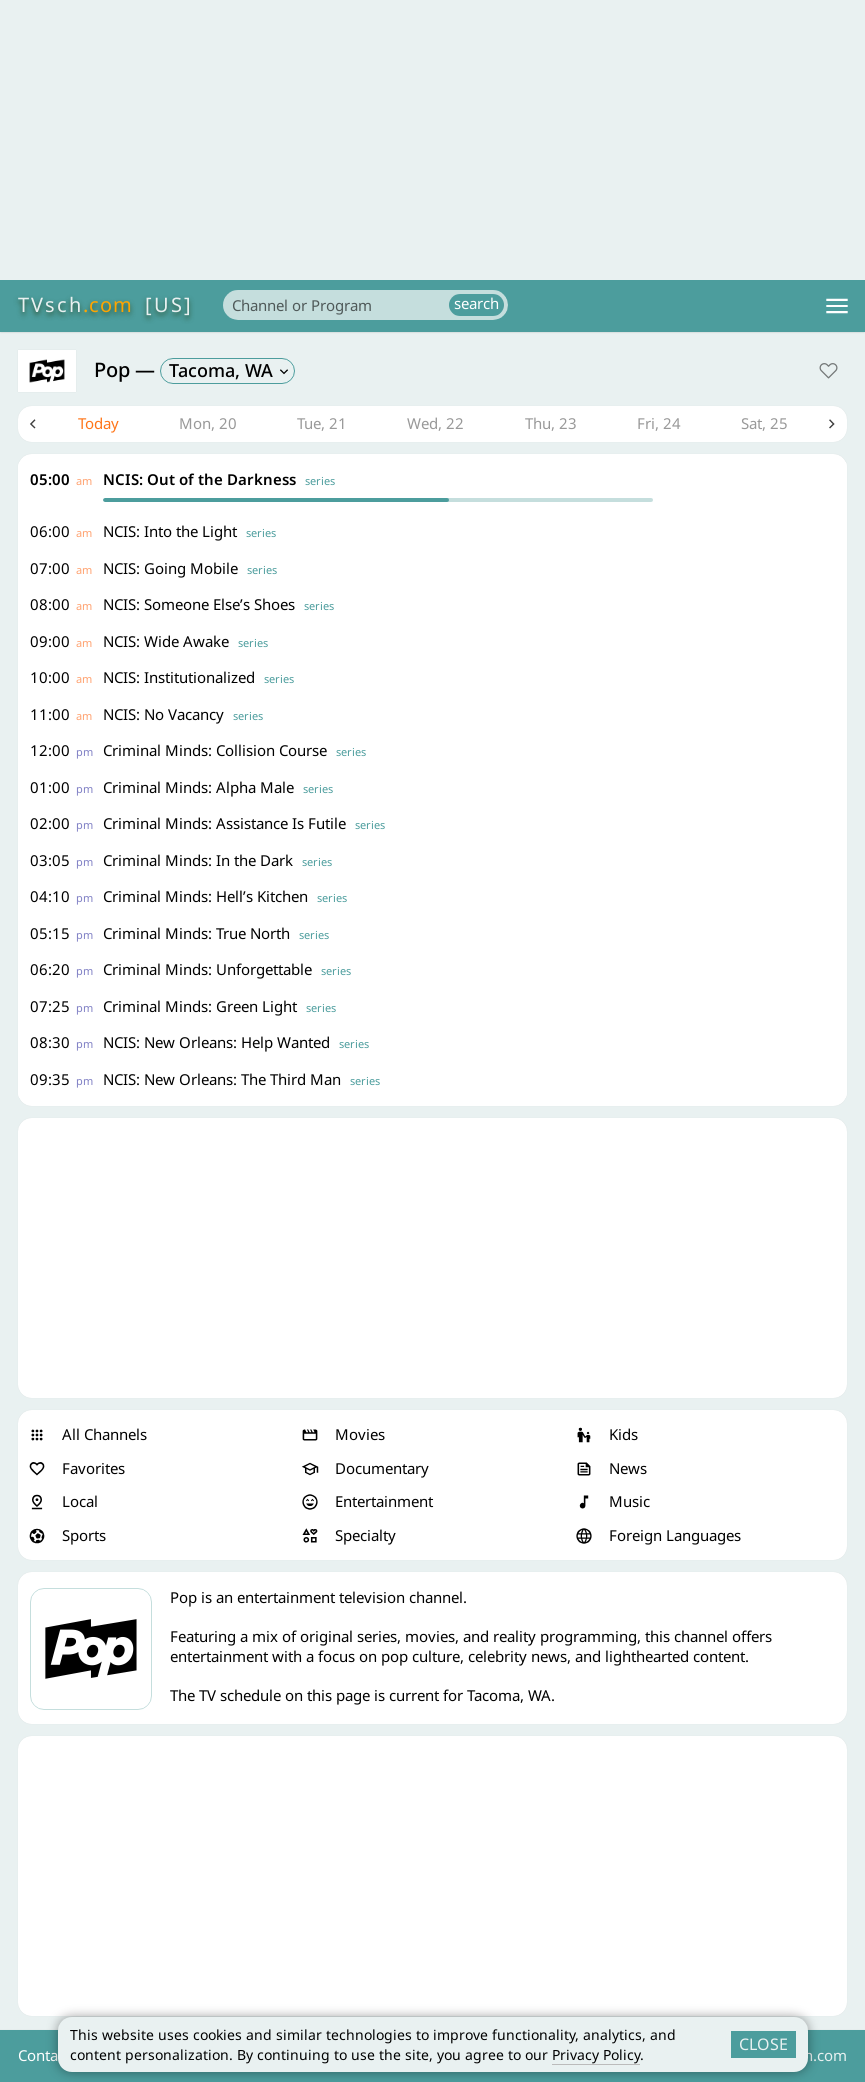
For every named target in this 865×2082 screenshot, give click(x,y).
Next (832, 424)
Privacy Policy (596, 2054)
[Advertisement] (432, 140)
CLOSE (763, 2044)
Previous (33, 424)
